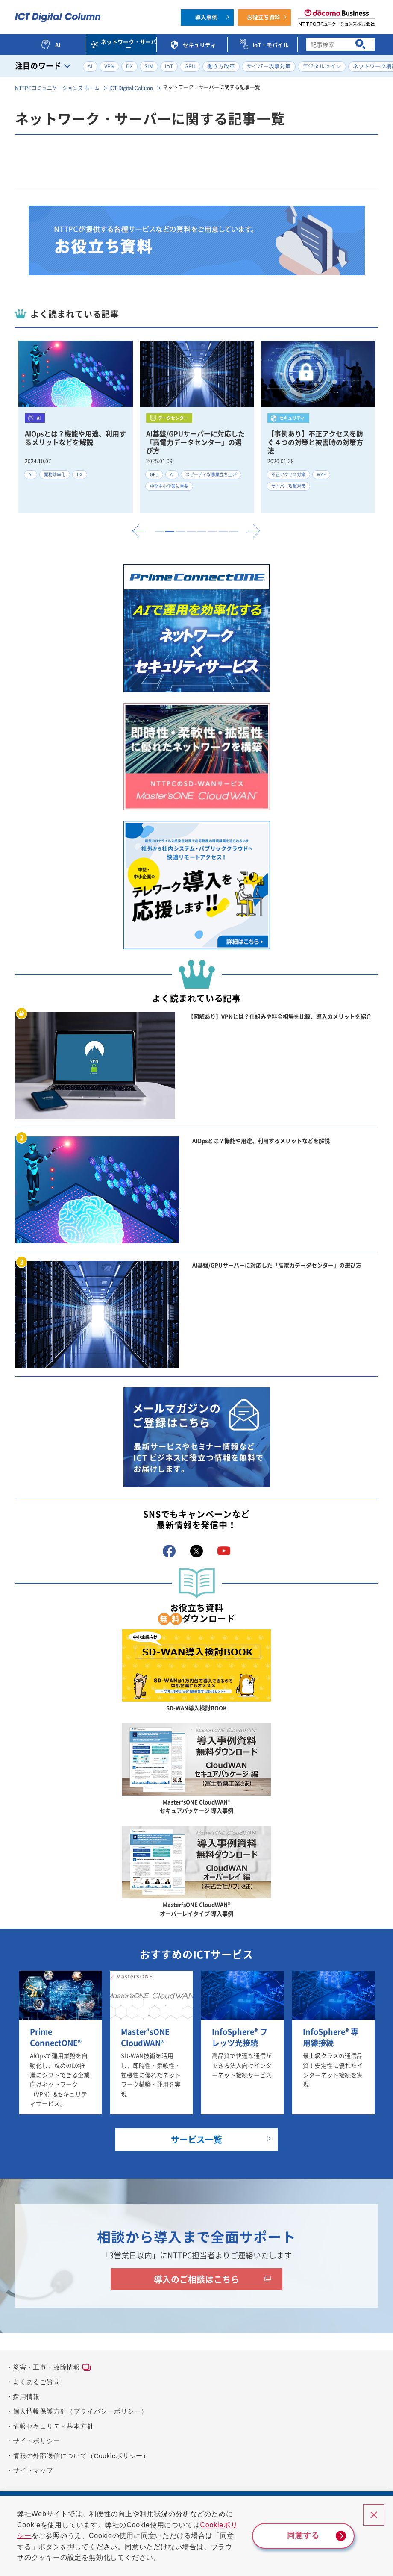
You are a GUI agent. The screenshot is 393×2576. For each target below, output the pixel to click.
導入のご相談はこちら (196, 2279)
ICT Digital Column (131, 88)
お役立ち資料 (263, 17)
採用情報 (26, 2396)
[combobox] (340, 44)
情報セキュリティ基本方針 (53, 2426)
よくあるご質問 (36, 2381)
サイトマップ (33, 2470)
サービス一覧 (196, 2139)
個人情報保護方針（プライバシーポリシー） (80, 2411)
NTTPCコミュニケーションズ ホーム (57, 88)
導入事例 (206, 17)
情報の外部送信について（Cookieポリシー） (81, 2455)
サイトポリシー (36, 2440)
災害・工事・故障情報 (46, 2367)
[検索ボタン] (360, 44)
